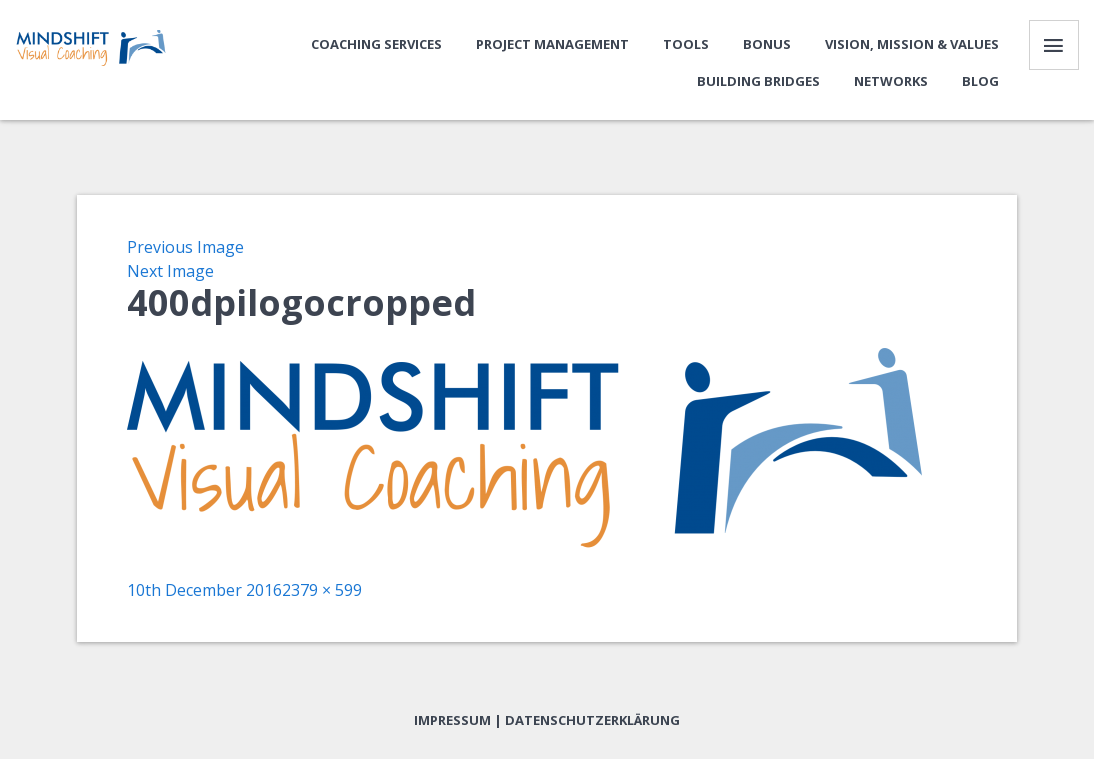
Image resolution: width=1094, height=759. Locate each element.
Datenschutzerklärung (592, 720)
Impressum (452, 720)
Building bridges (758, 81)
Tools (686, 44)
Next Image (170, 271)
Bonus (767, 44)
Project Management (552, 44)
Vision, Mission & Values (912, 44)
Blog (980, 81)
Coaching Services (376, 44)
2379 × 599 (322, 590)
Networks (891, 81)
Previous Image (185, 247)
